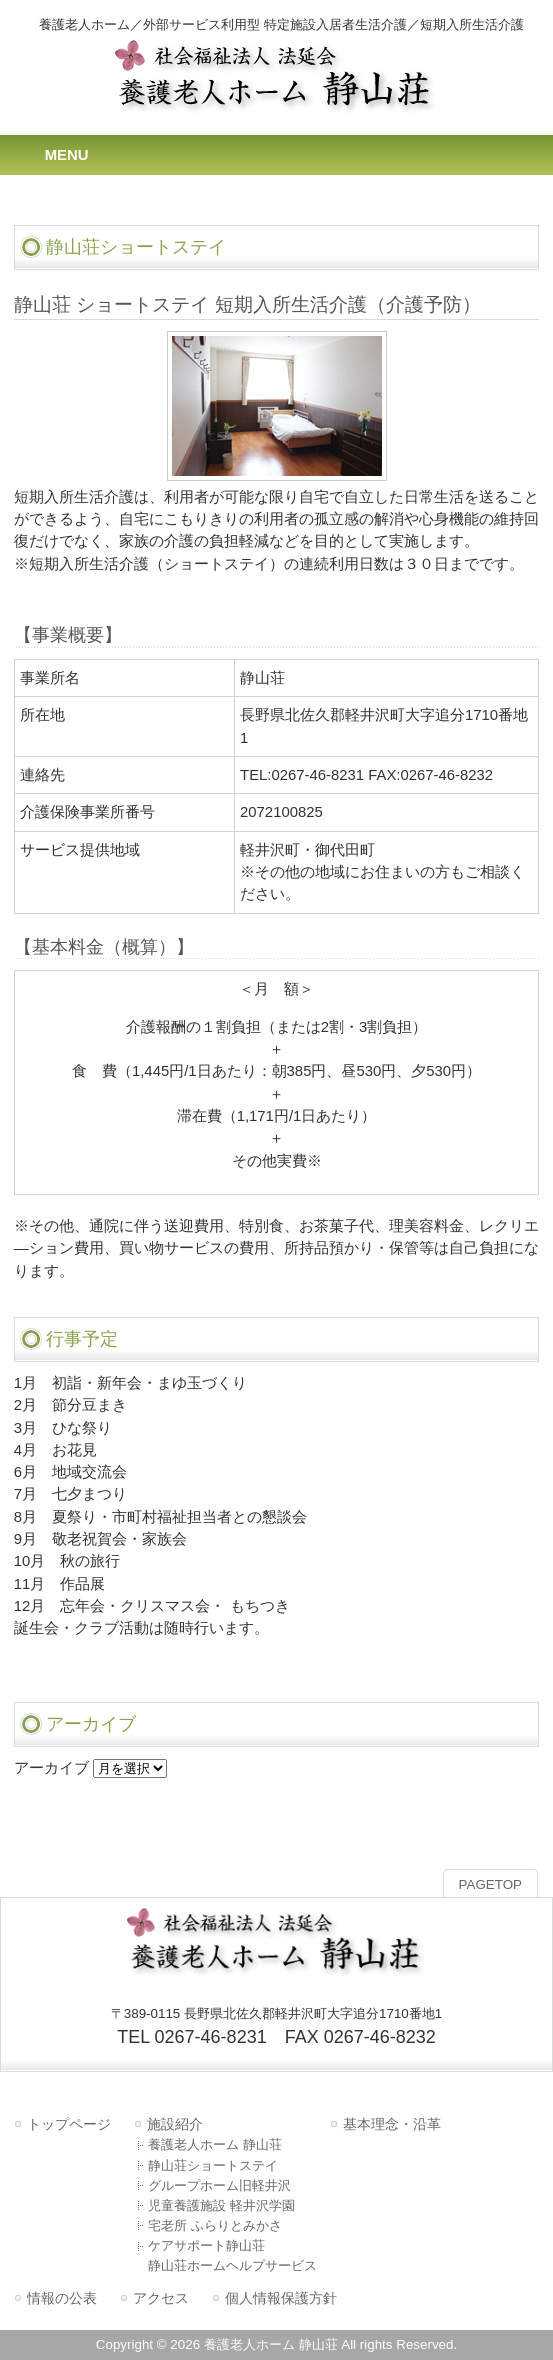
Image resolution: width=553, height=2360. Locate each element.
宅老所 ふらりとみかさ (215, 2225)
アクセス (161, 2298)
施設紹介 (175, 2124)
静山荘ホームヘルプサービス (232, 2265)
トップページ (69, 2124)
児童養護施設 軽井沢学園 (221, 2205)
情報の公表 (62, 2298)
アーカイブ (51, 1768)
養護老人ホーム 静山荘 (215, 2144)
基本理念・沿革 (392, 2124)
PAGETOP (490, 1884)
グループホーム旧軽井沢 (219, 2185)
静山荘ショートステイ (213, 2165)
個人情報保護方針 (281, 2298)
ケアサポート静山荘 (206, 2245)
